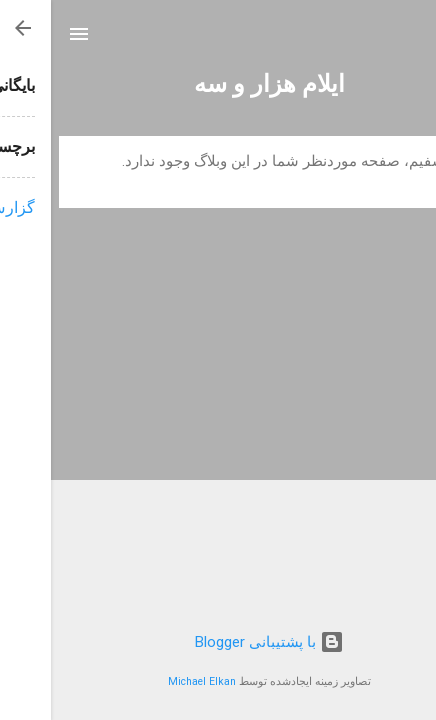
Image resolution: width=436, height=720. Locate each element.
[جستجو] (408, 40)
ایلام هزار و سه (218, 84)
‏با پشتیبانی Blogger (218, 642)
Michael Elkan (151, 681)
